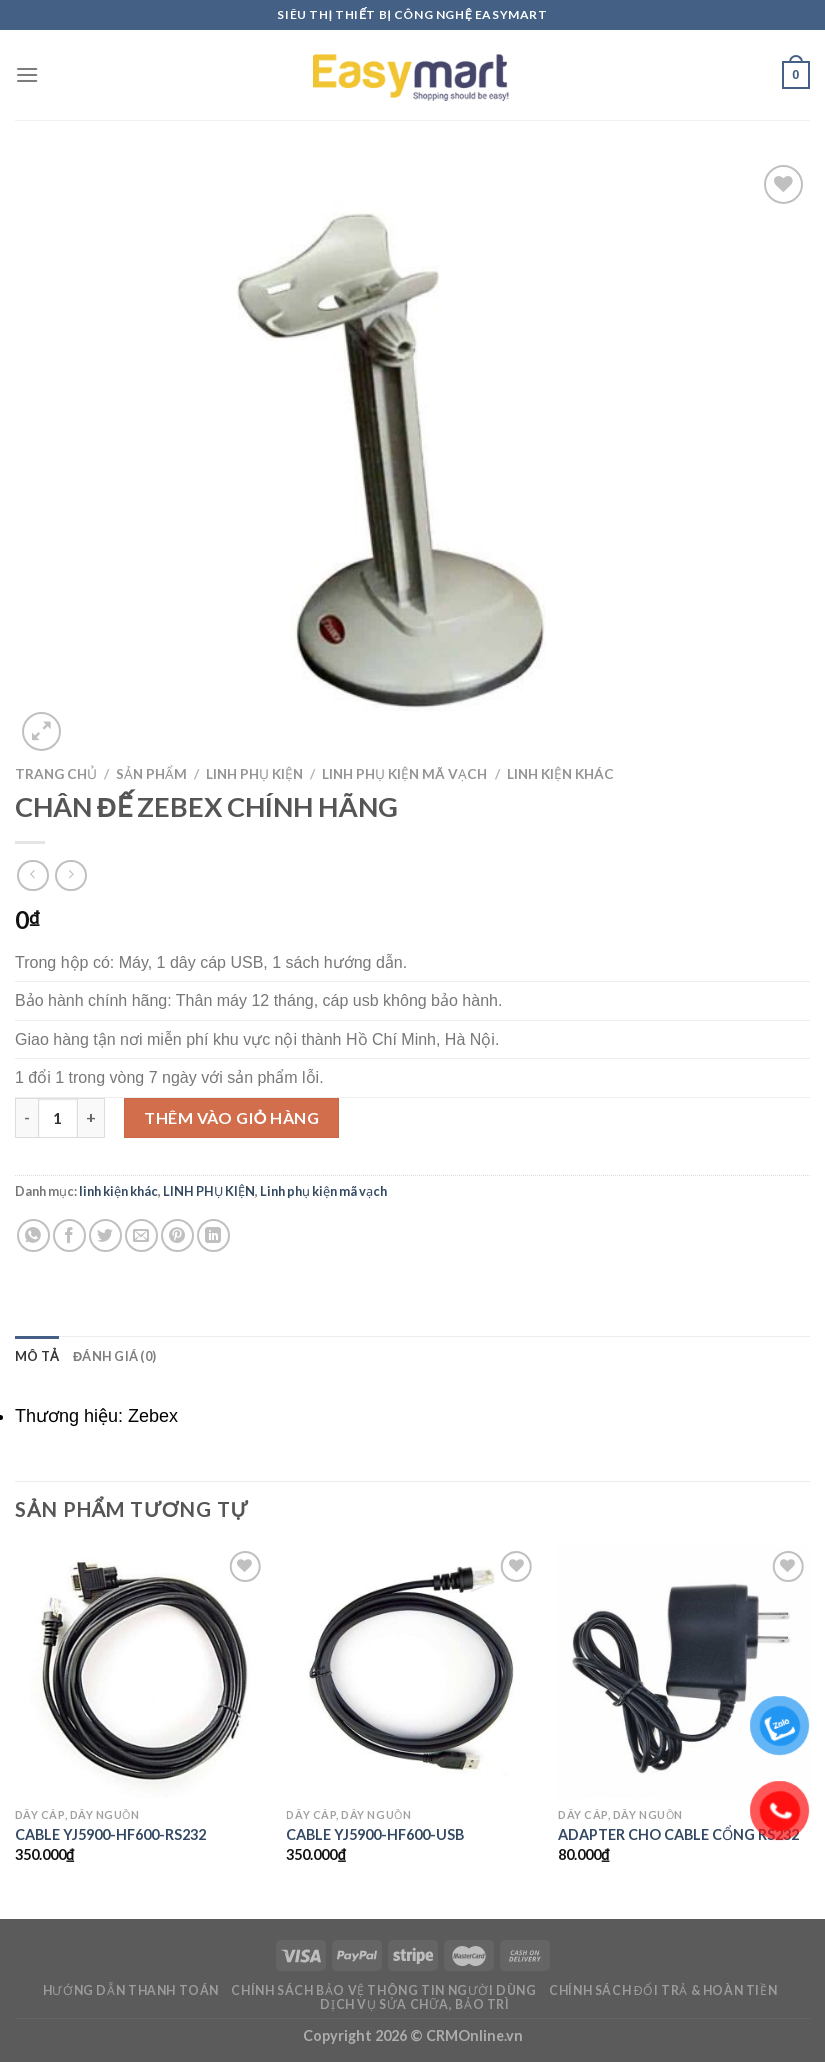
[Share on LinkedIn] (213, 1235)
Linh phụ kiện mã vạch (404, 774)
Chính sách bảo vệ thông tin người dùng (383, 1990)
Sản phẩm (151, 774)
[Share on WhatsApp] (33, 1235)
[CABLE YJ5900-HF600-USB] (412, 1672)
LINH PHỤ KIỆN (254, 774)
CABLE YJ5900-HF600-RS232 (110, 1834)
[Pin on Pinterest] (177, 1235)
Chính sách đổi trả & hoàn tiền (663, 1990)
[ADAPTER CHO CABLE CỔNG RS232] (684, 1672)
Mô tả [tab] (37, 1356)
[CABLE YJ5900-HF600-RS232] (141, 1672)
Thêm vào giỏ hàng (231, 1117)
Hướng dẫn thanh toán (131, 1990)
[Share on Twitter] (105, 1235)
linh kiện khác (560, 774)
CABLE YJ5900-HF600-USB (375, 1834)
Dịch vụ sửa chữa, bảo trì (414, 2004)
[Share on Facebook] (69, 1235)
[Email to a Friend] (141, 1235)
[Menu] (27, 74)
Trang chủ (56, 774)
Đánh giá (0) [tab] (114, 1356)
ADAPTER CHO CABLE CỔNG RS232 (678, 1834)
